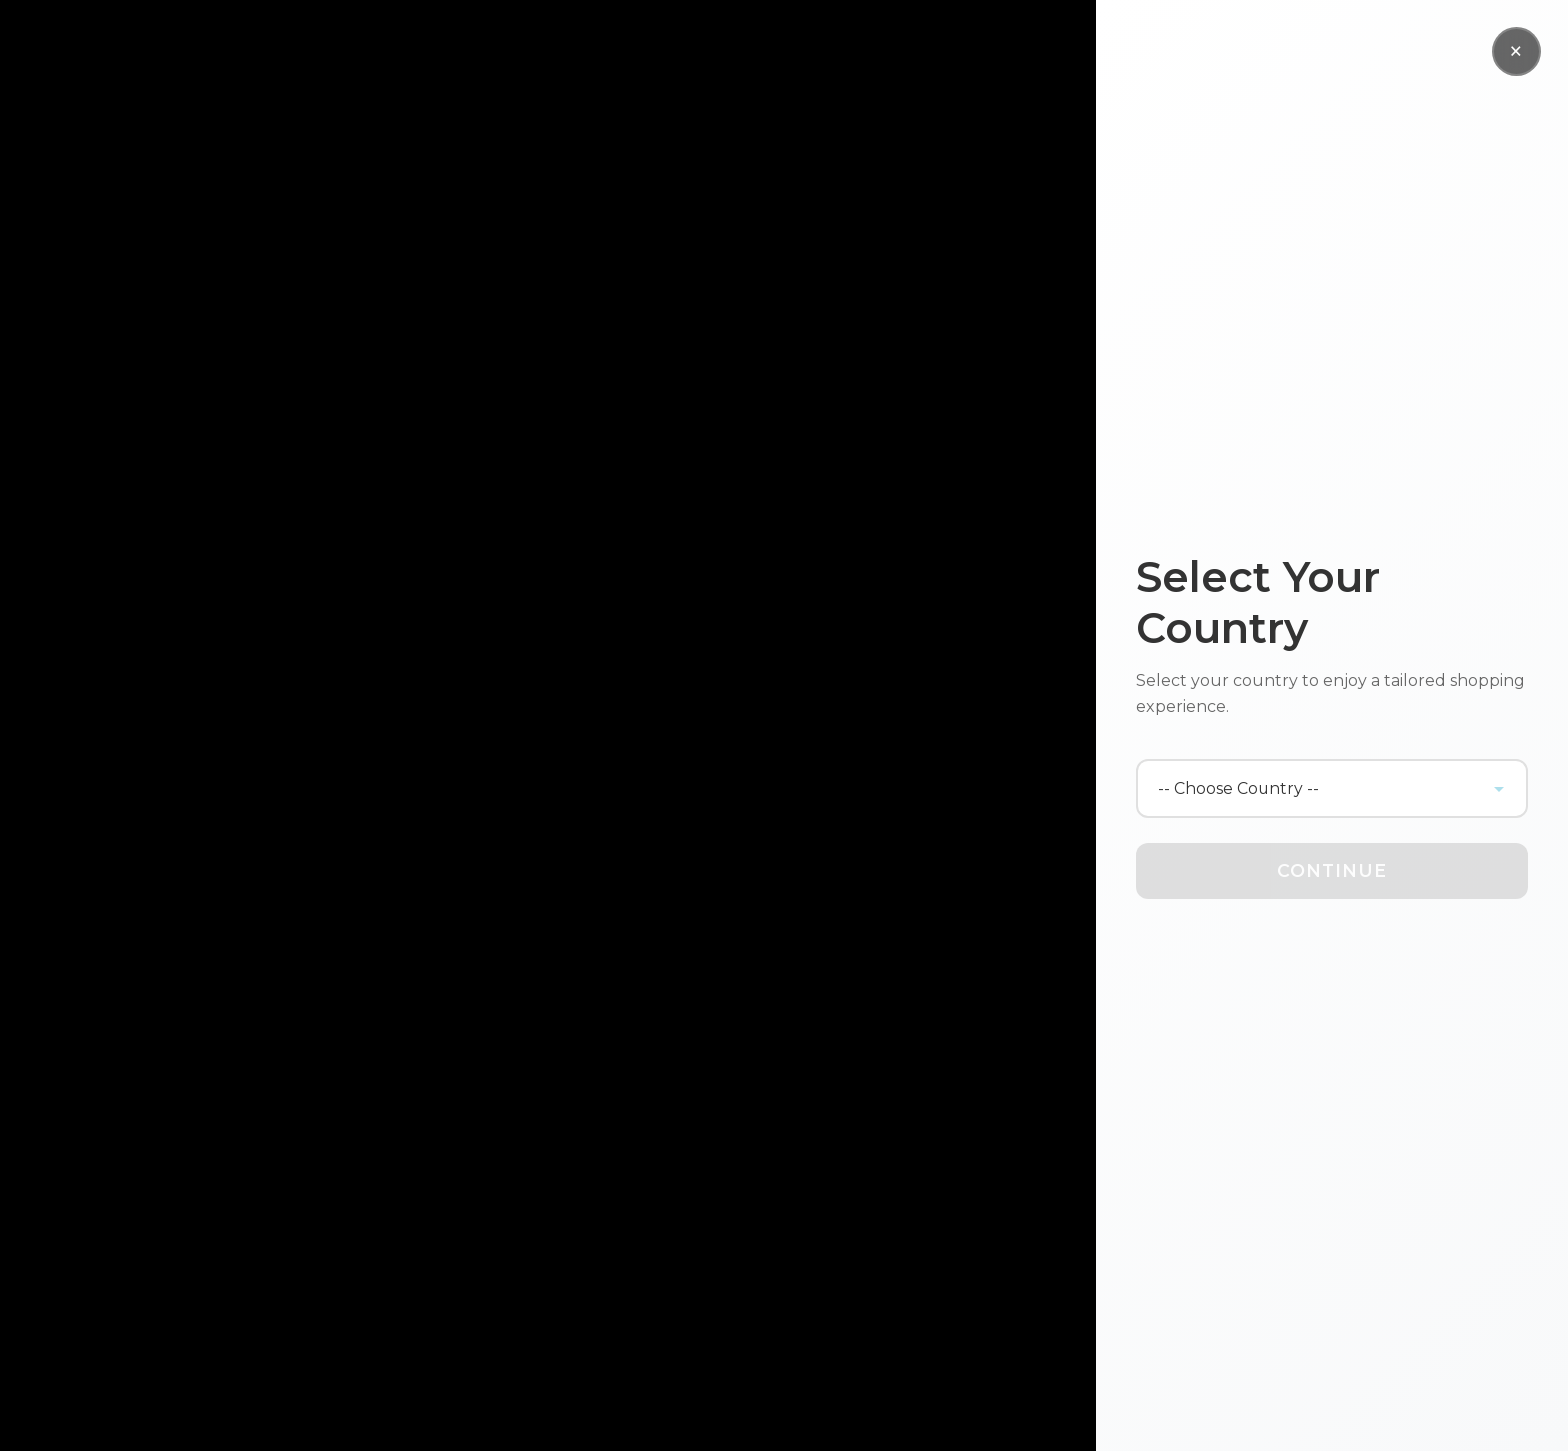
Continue (1332, 871)
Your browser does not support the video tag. (548, 725)
